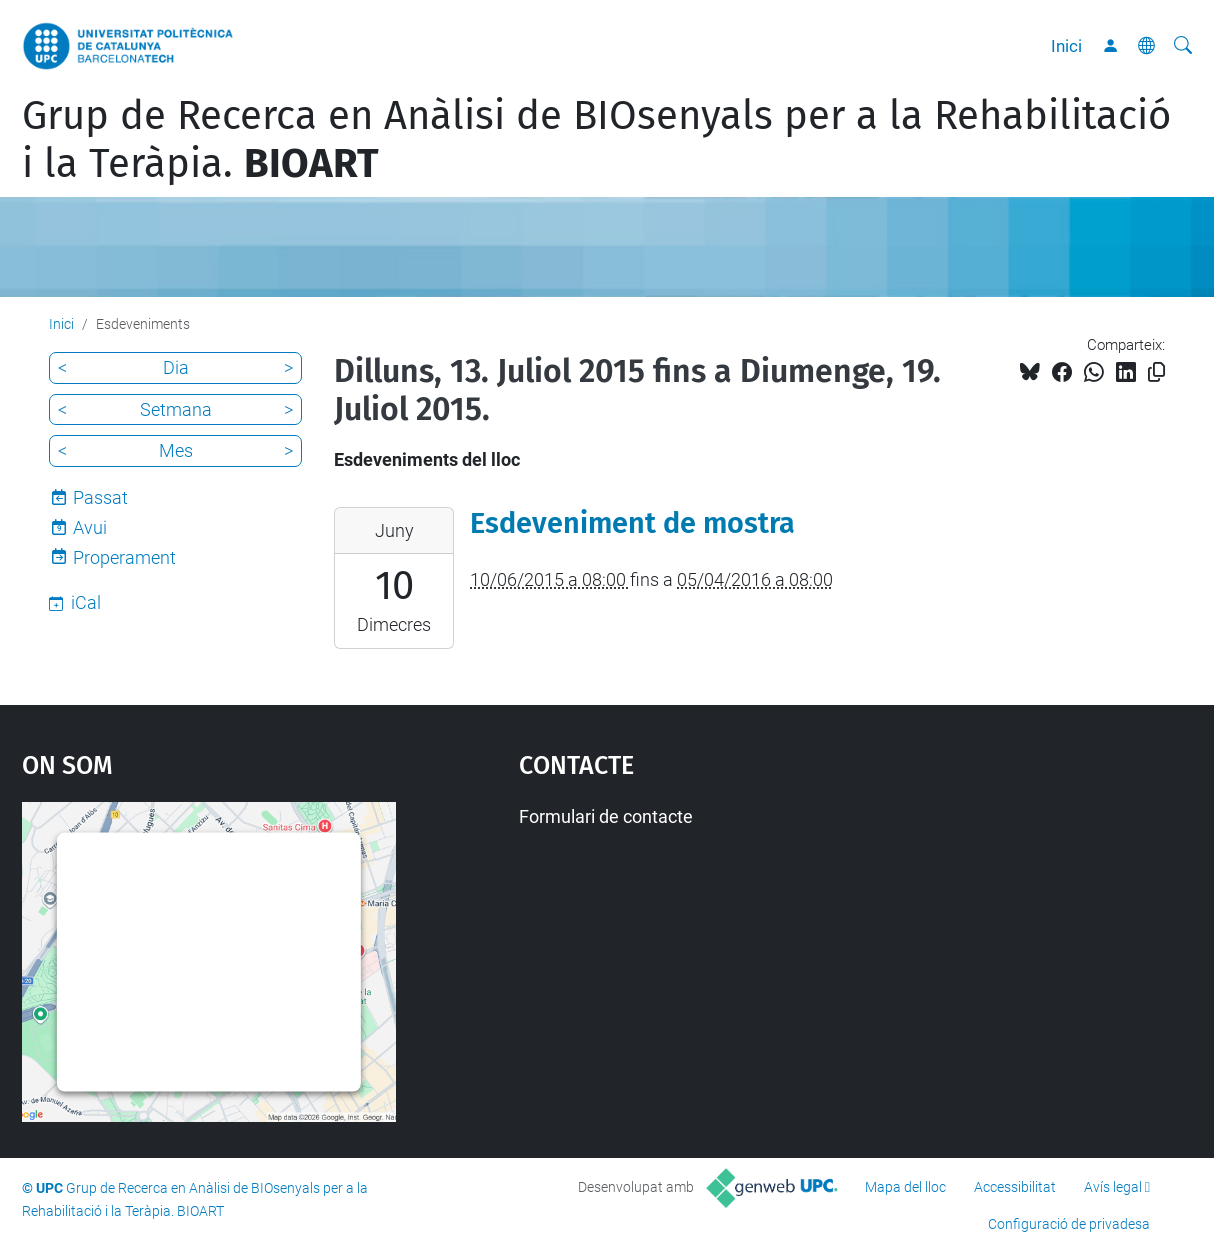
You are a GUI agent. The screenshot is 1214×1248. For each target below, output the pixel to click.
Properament (124, 557)
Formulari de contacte (606, 816)
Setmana (176, 409)
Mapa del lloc (905, 1187)
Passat (100, 497)
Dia (176, 367)
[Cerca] (1183, 46)
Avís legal (1113, 1187)
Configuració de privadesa (1069, 1224)
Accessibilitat (1015, 1187)
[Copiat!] (1156, 372)
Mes (176, 450)
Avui (90, 527)
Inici (1066, 46)
